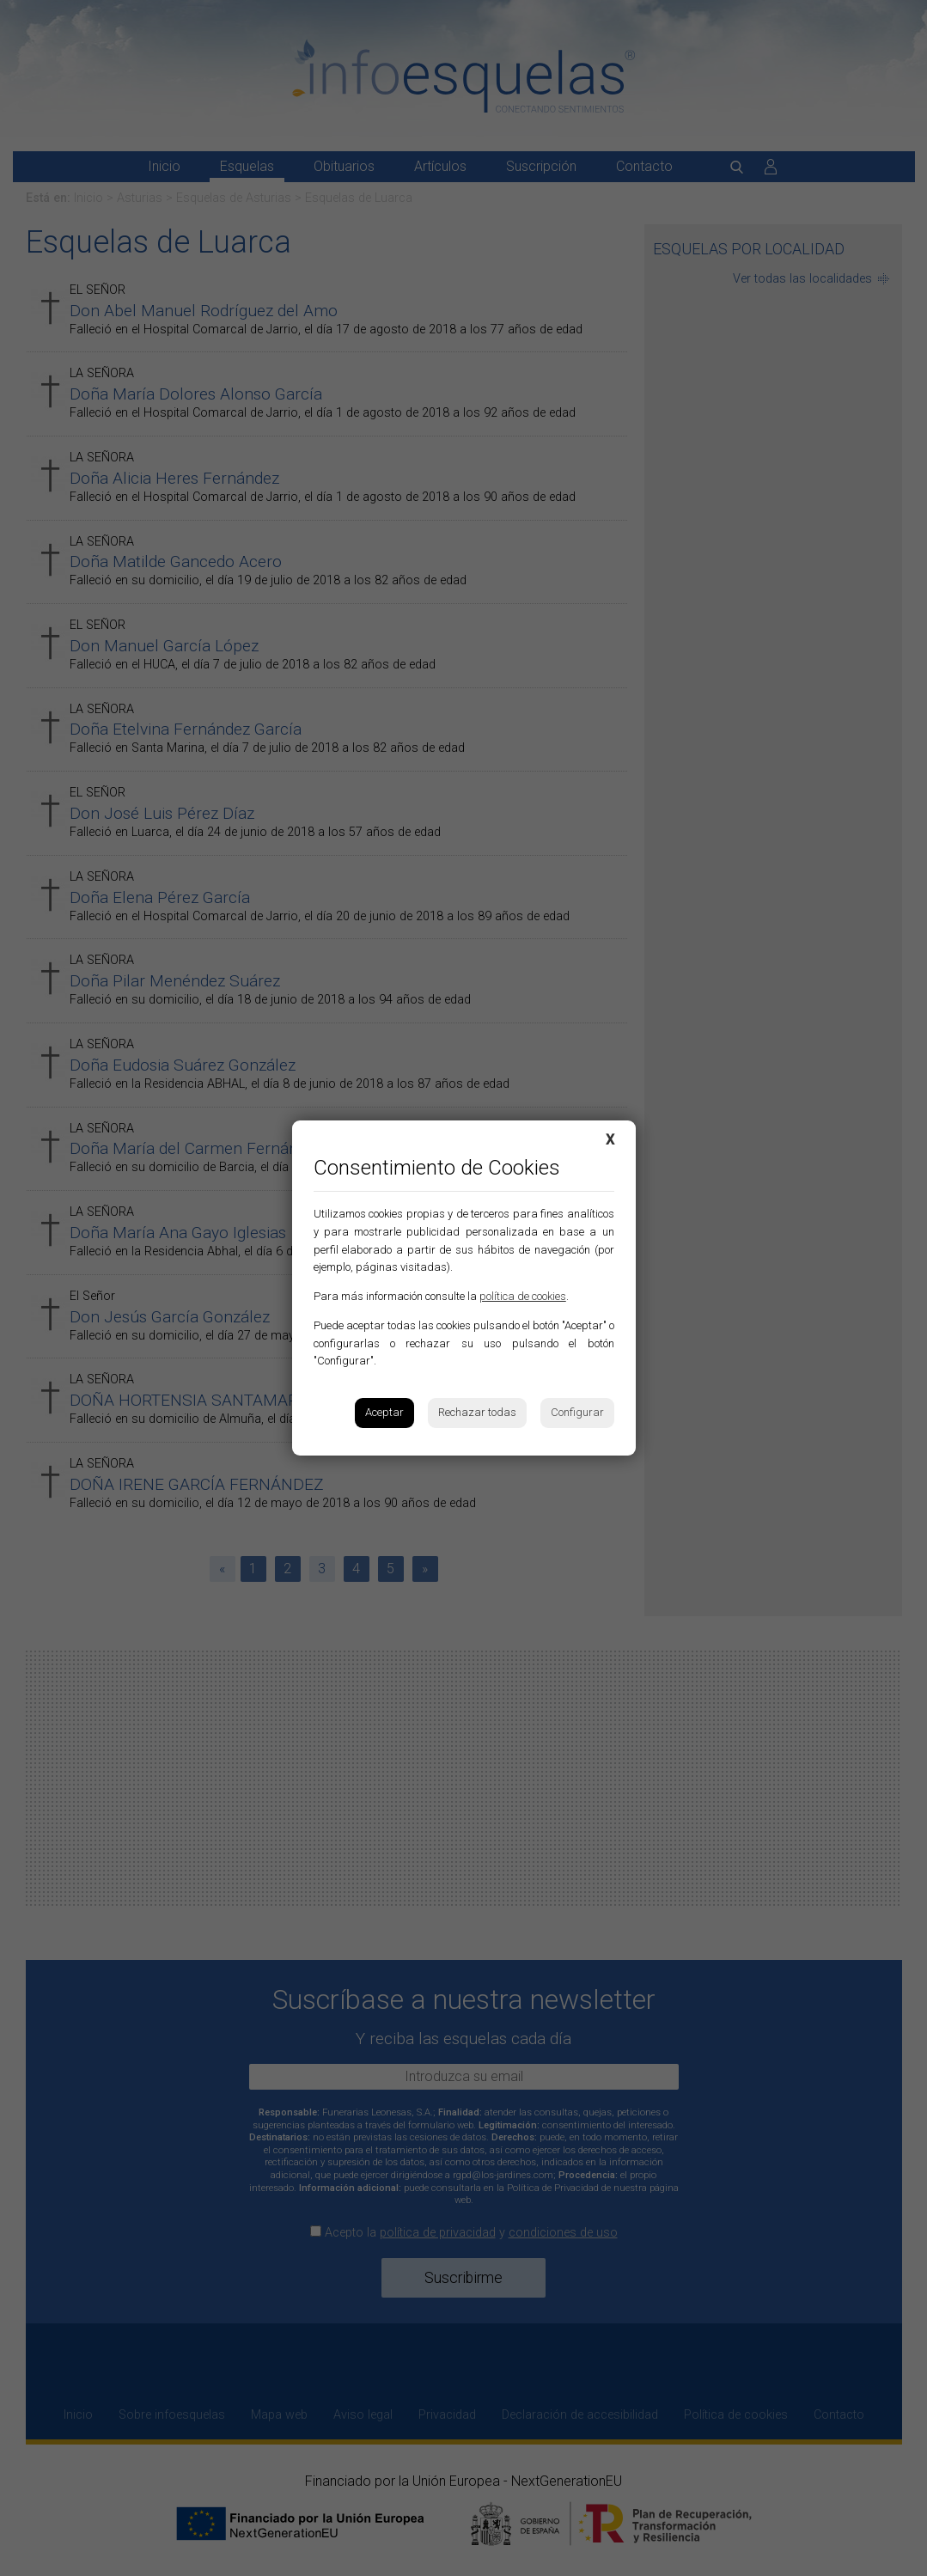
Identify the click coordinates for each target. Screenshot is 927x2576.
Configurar (577, 1412)
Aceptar (384, 1412)
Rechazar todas (477, 1412)
